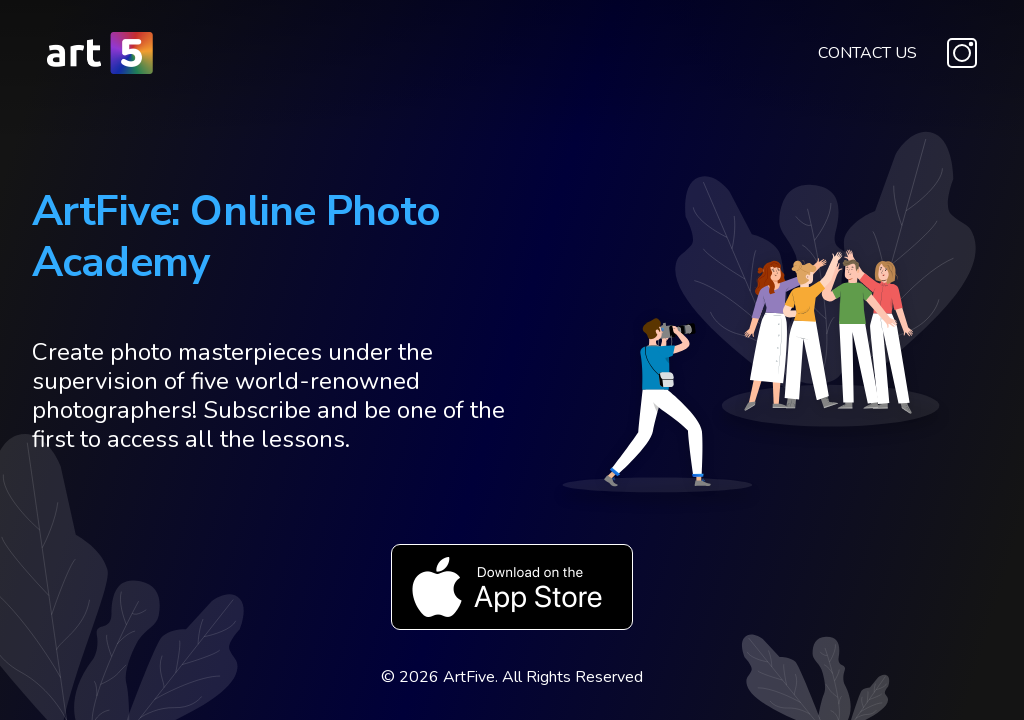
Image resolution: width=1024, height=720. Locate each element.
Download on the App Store (512, 587)
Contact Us (867, 53)
